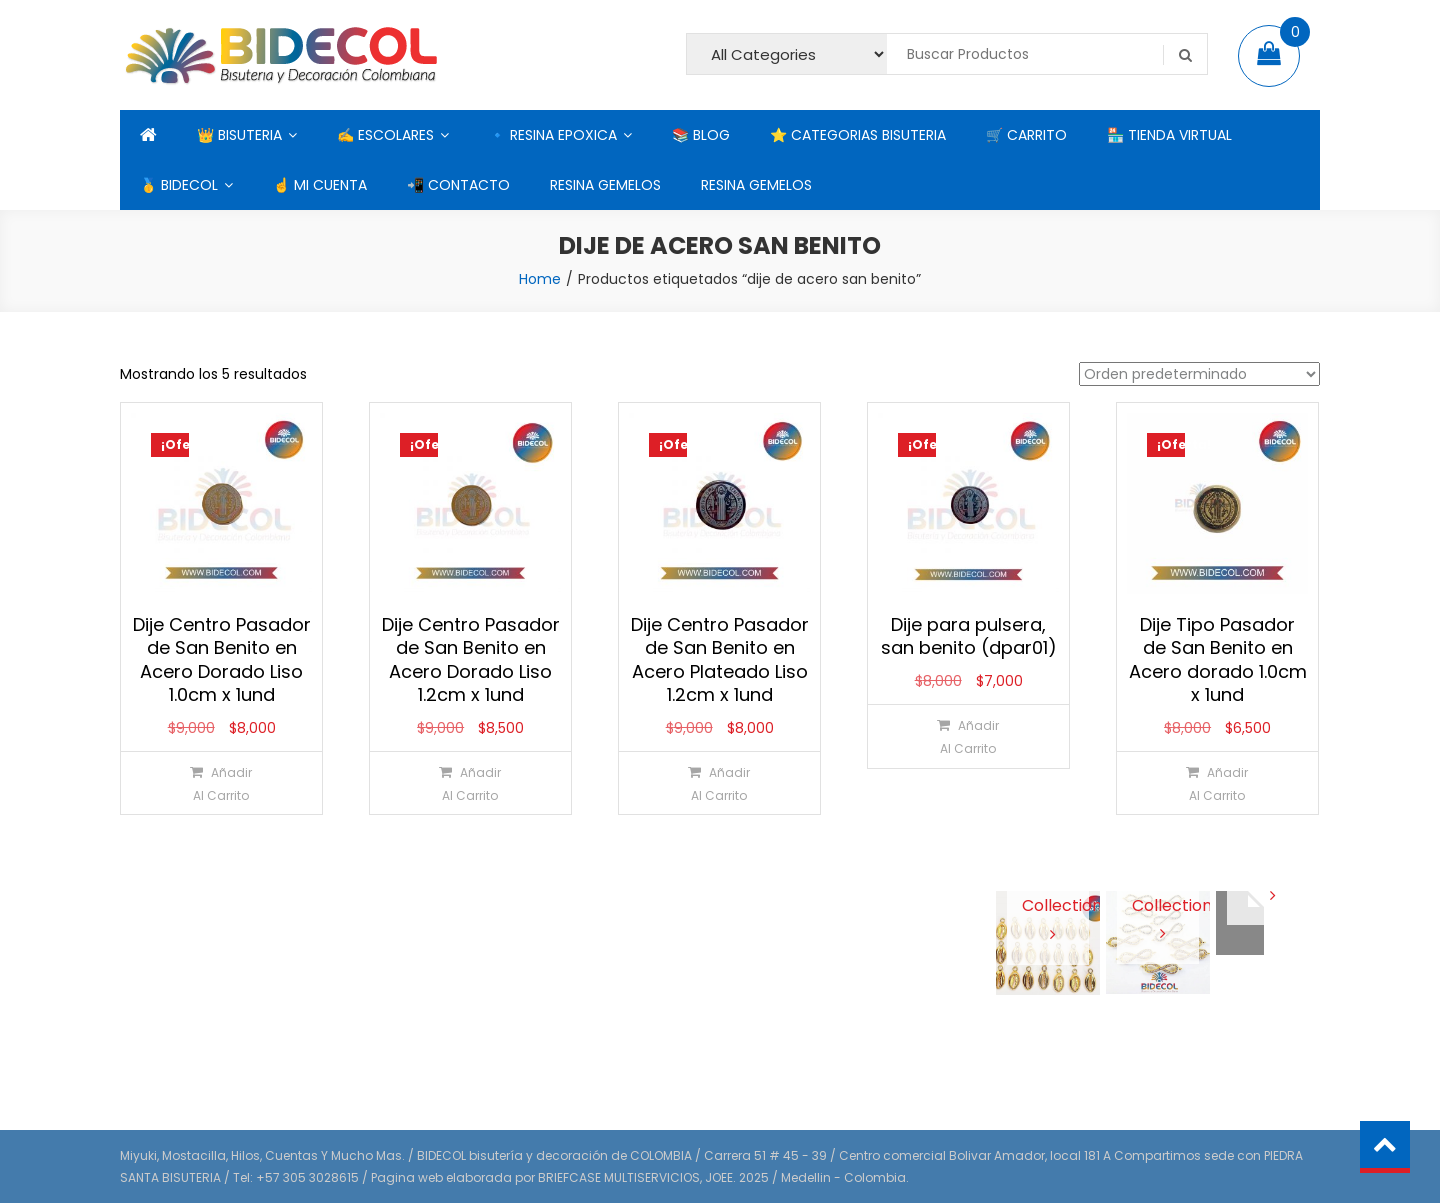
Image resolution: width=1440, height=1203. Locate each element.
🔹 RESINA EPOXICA (553, 135)
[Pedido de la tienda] (1199, 374)
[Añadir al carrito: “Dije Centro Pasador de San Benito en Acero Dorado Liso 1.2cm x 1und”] (469, 783)
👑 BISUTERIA (239, 135)
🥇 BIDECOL (179, 185)
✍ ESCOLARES (385, 135)
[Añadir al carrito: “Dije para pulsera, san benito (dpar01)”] (967, 736)
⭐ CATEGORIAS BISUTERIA (858, 135)
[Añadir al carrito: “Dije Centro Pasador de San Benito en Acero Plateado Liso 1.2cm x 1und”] (718, 783)
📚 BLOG (701, 135)
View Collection (1048, 904)
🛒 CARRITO (1026, 135)
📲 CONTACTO (458, 185)
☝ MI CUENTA (320, 185)
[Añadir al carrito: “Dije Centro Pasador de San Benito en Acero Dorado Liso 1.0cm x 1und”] (220, 783)
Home (540, 279)
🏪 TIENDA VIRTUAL (1169, 135)
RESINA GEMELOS (605, 185)
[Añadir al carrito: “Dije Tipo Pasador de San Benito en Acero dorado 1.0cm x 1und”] (1216, 783)
